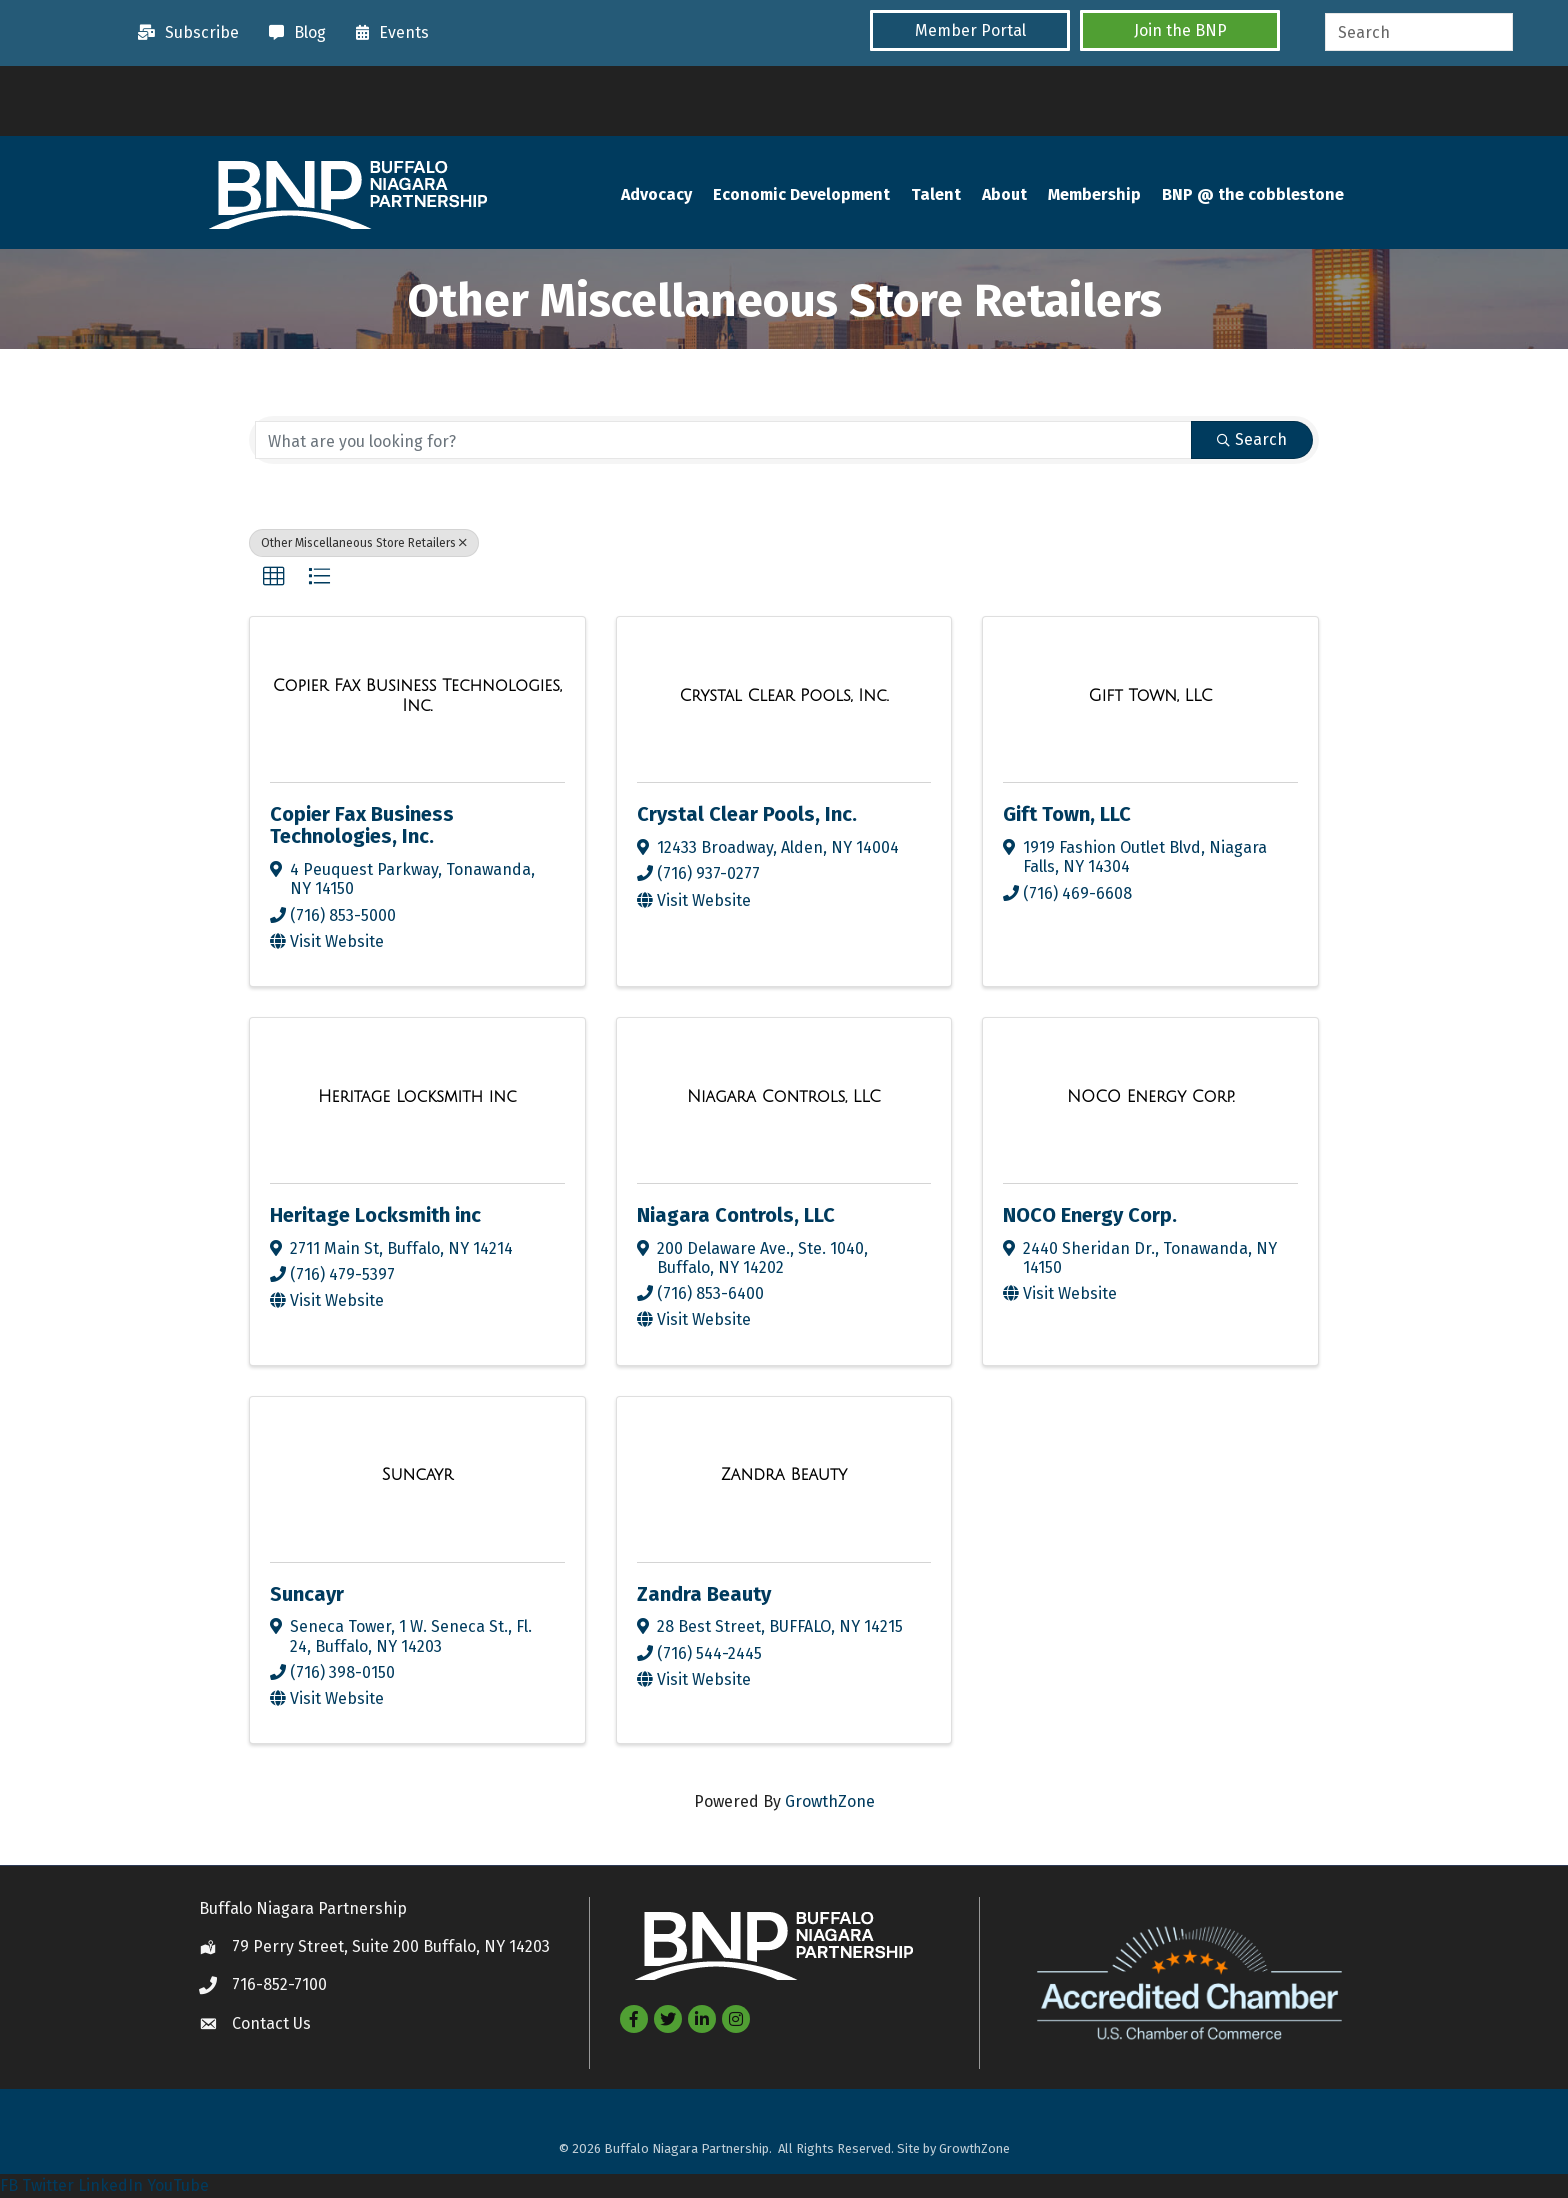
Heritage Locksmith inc (375, 1215)
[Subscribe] (183, 33)
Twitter (48, 2185)
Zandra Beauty (704, 1594)
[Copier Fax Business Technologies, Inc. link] (417, 695)
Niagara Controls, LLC (736, 1215)
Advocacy (656, 194)
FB (9, 2185)
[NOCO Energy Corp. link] (1150, 1097)
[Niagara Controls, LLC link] (784, 1097)
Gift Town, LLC (1067, 814)
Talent (936, 194)
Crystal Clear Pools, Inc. (747, 814)
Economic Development (801, 194)
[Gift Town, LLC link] (1151, 696)
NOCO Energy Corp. (1090, 1215)
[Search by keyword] (723, 440)
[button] (970, 30)
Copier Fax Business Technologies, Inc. (362, 825)
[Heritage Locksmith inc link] (417, 1097)
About (1004, 194)
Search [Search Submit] (1252, 439)
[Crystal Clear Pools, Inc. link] (783, 696)
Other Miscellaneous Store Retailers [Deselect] (364, 543)
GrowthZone (830, 1801)
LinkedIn (110, 2185)
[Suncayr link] (417, 1475)
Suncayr (307, 1594)
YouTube (178, 2185)
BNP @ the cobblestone (1253, 194)
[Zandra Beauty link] (784, 1475)
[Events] (387, 33)
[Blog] (292, 33)
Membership (1094, 194)
